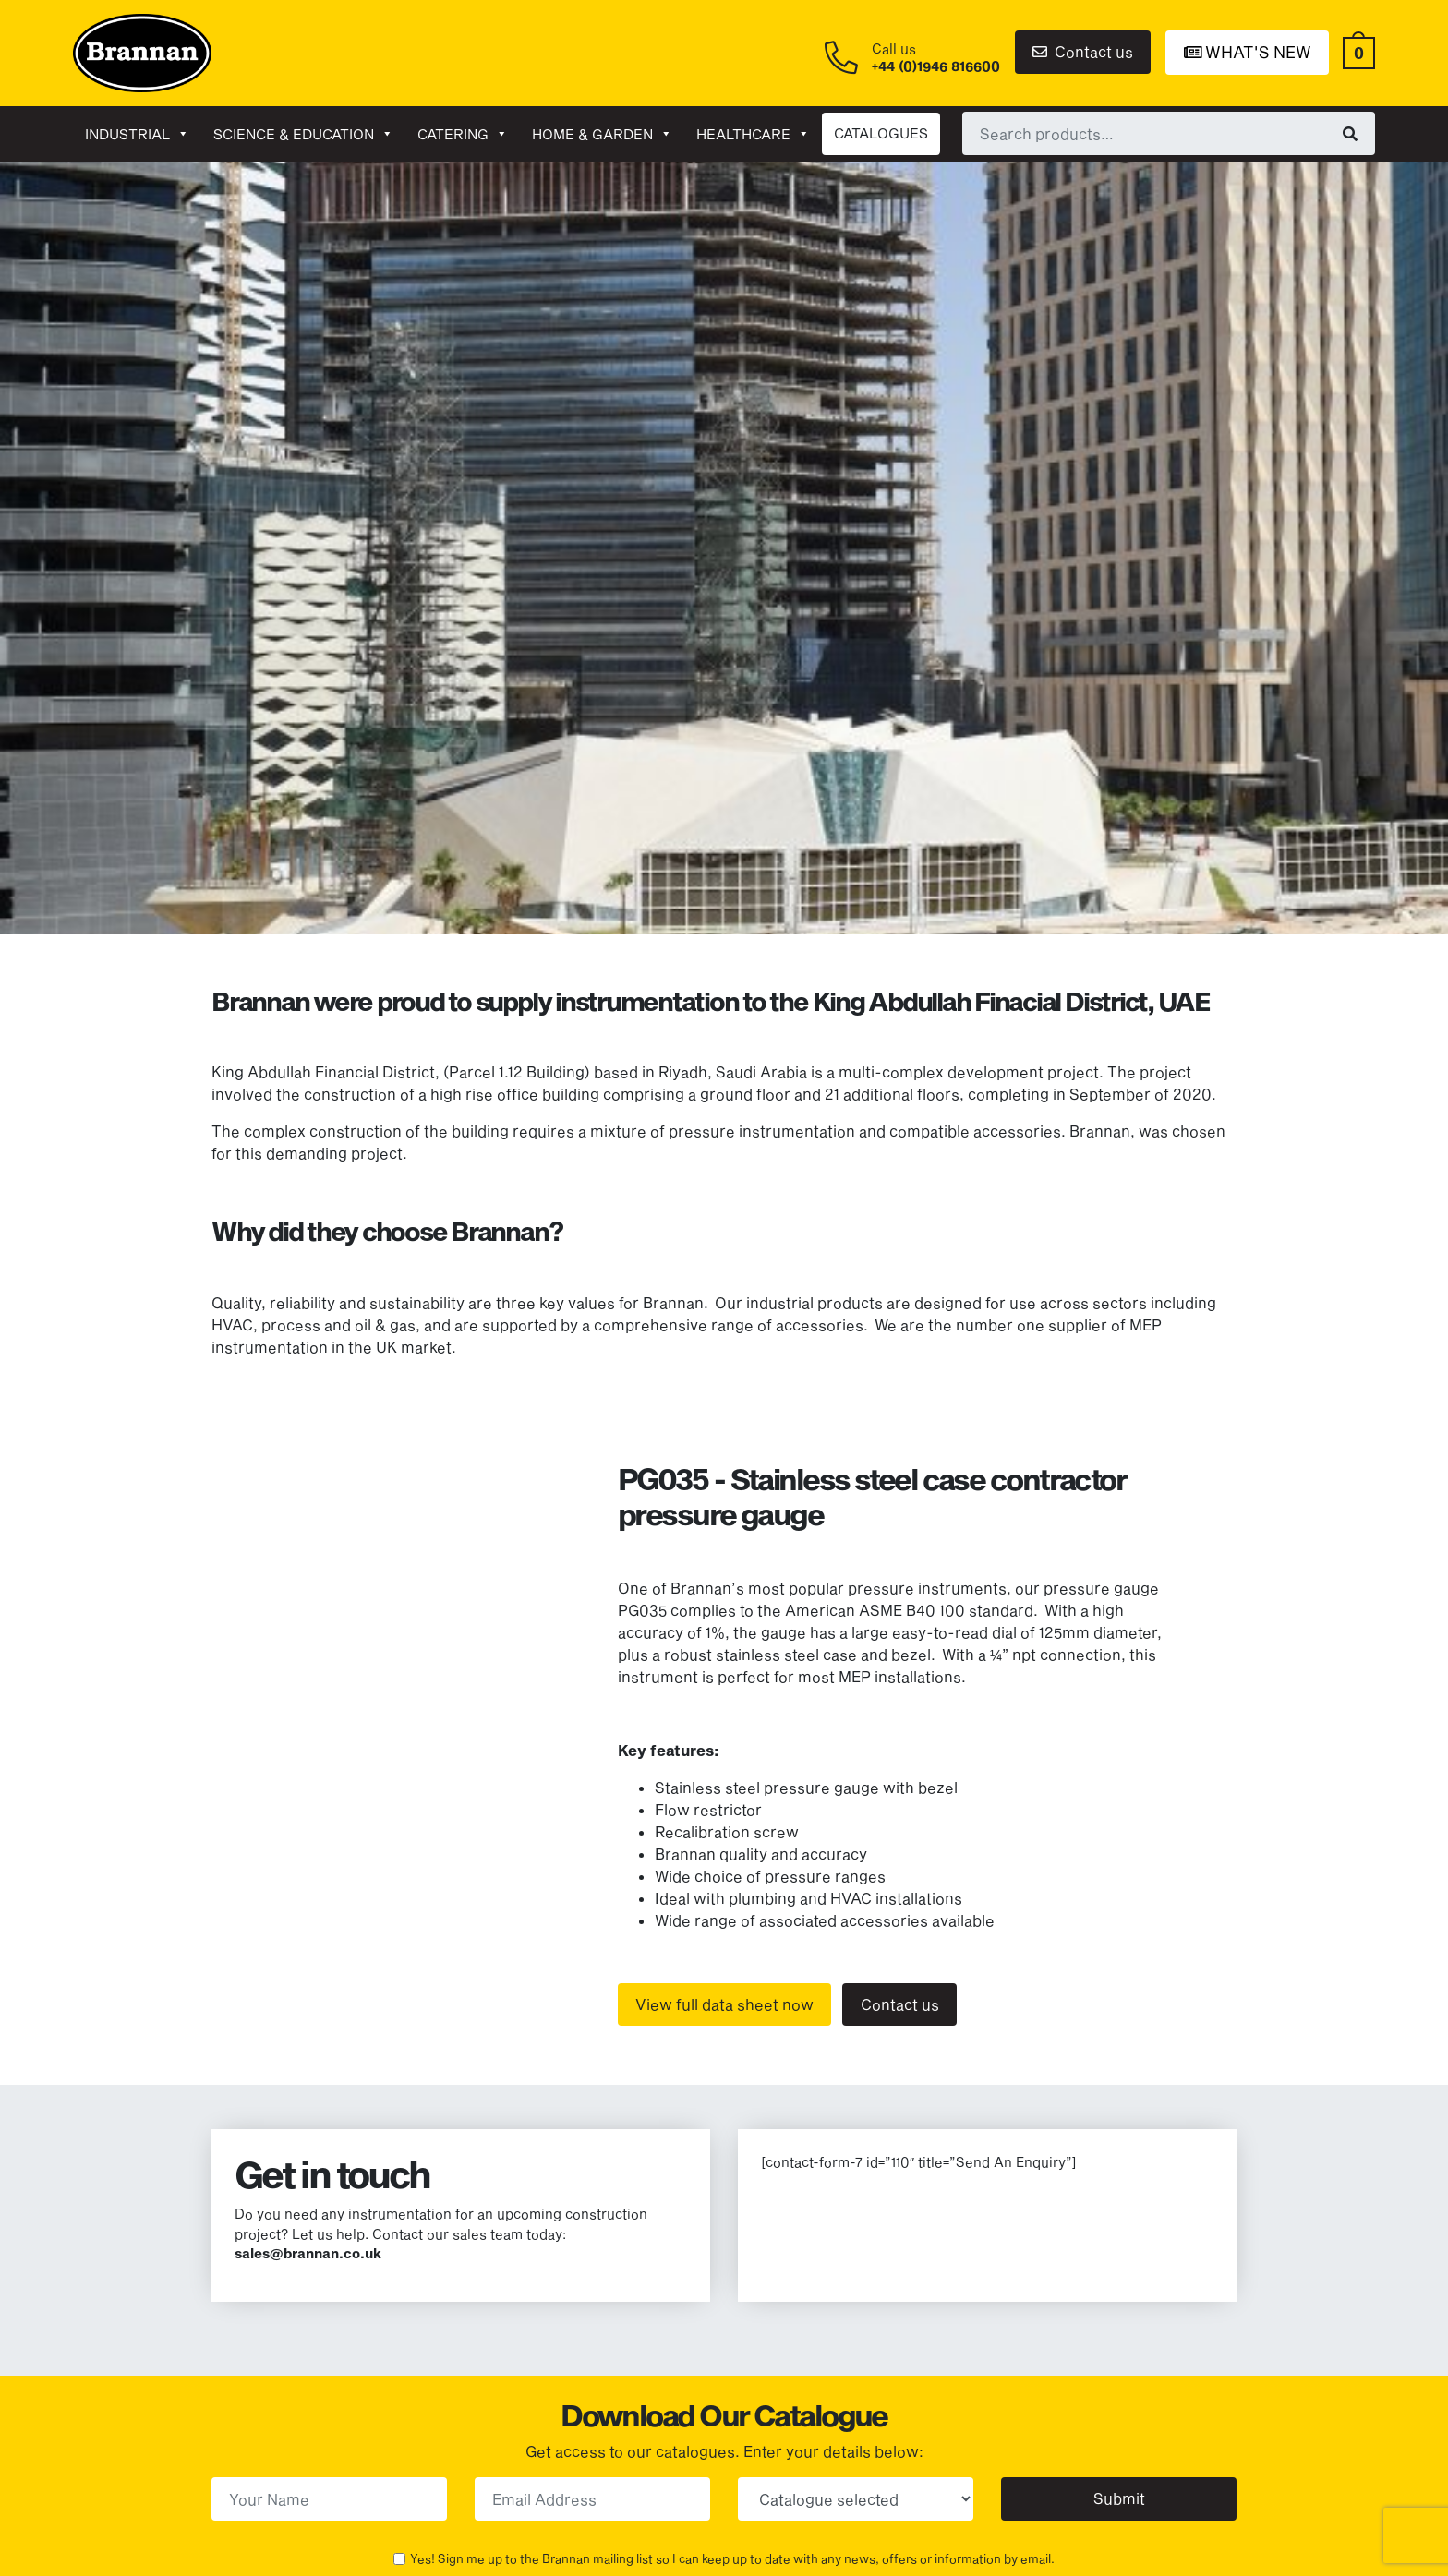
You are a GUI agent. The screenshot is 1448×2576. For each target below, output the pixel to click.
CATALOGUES (881, 133)
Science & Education (303, 134)
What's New (1247, 51)
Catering (462, 134)
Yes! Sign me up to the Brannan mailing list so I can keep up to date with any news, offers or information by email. (732, 2558)
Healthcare (753, 134)
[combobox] (1168, 133)
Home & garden (602, 134)
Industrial (137, 134)
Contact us (1082, 51)
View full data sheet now (724, 2004)
